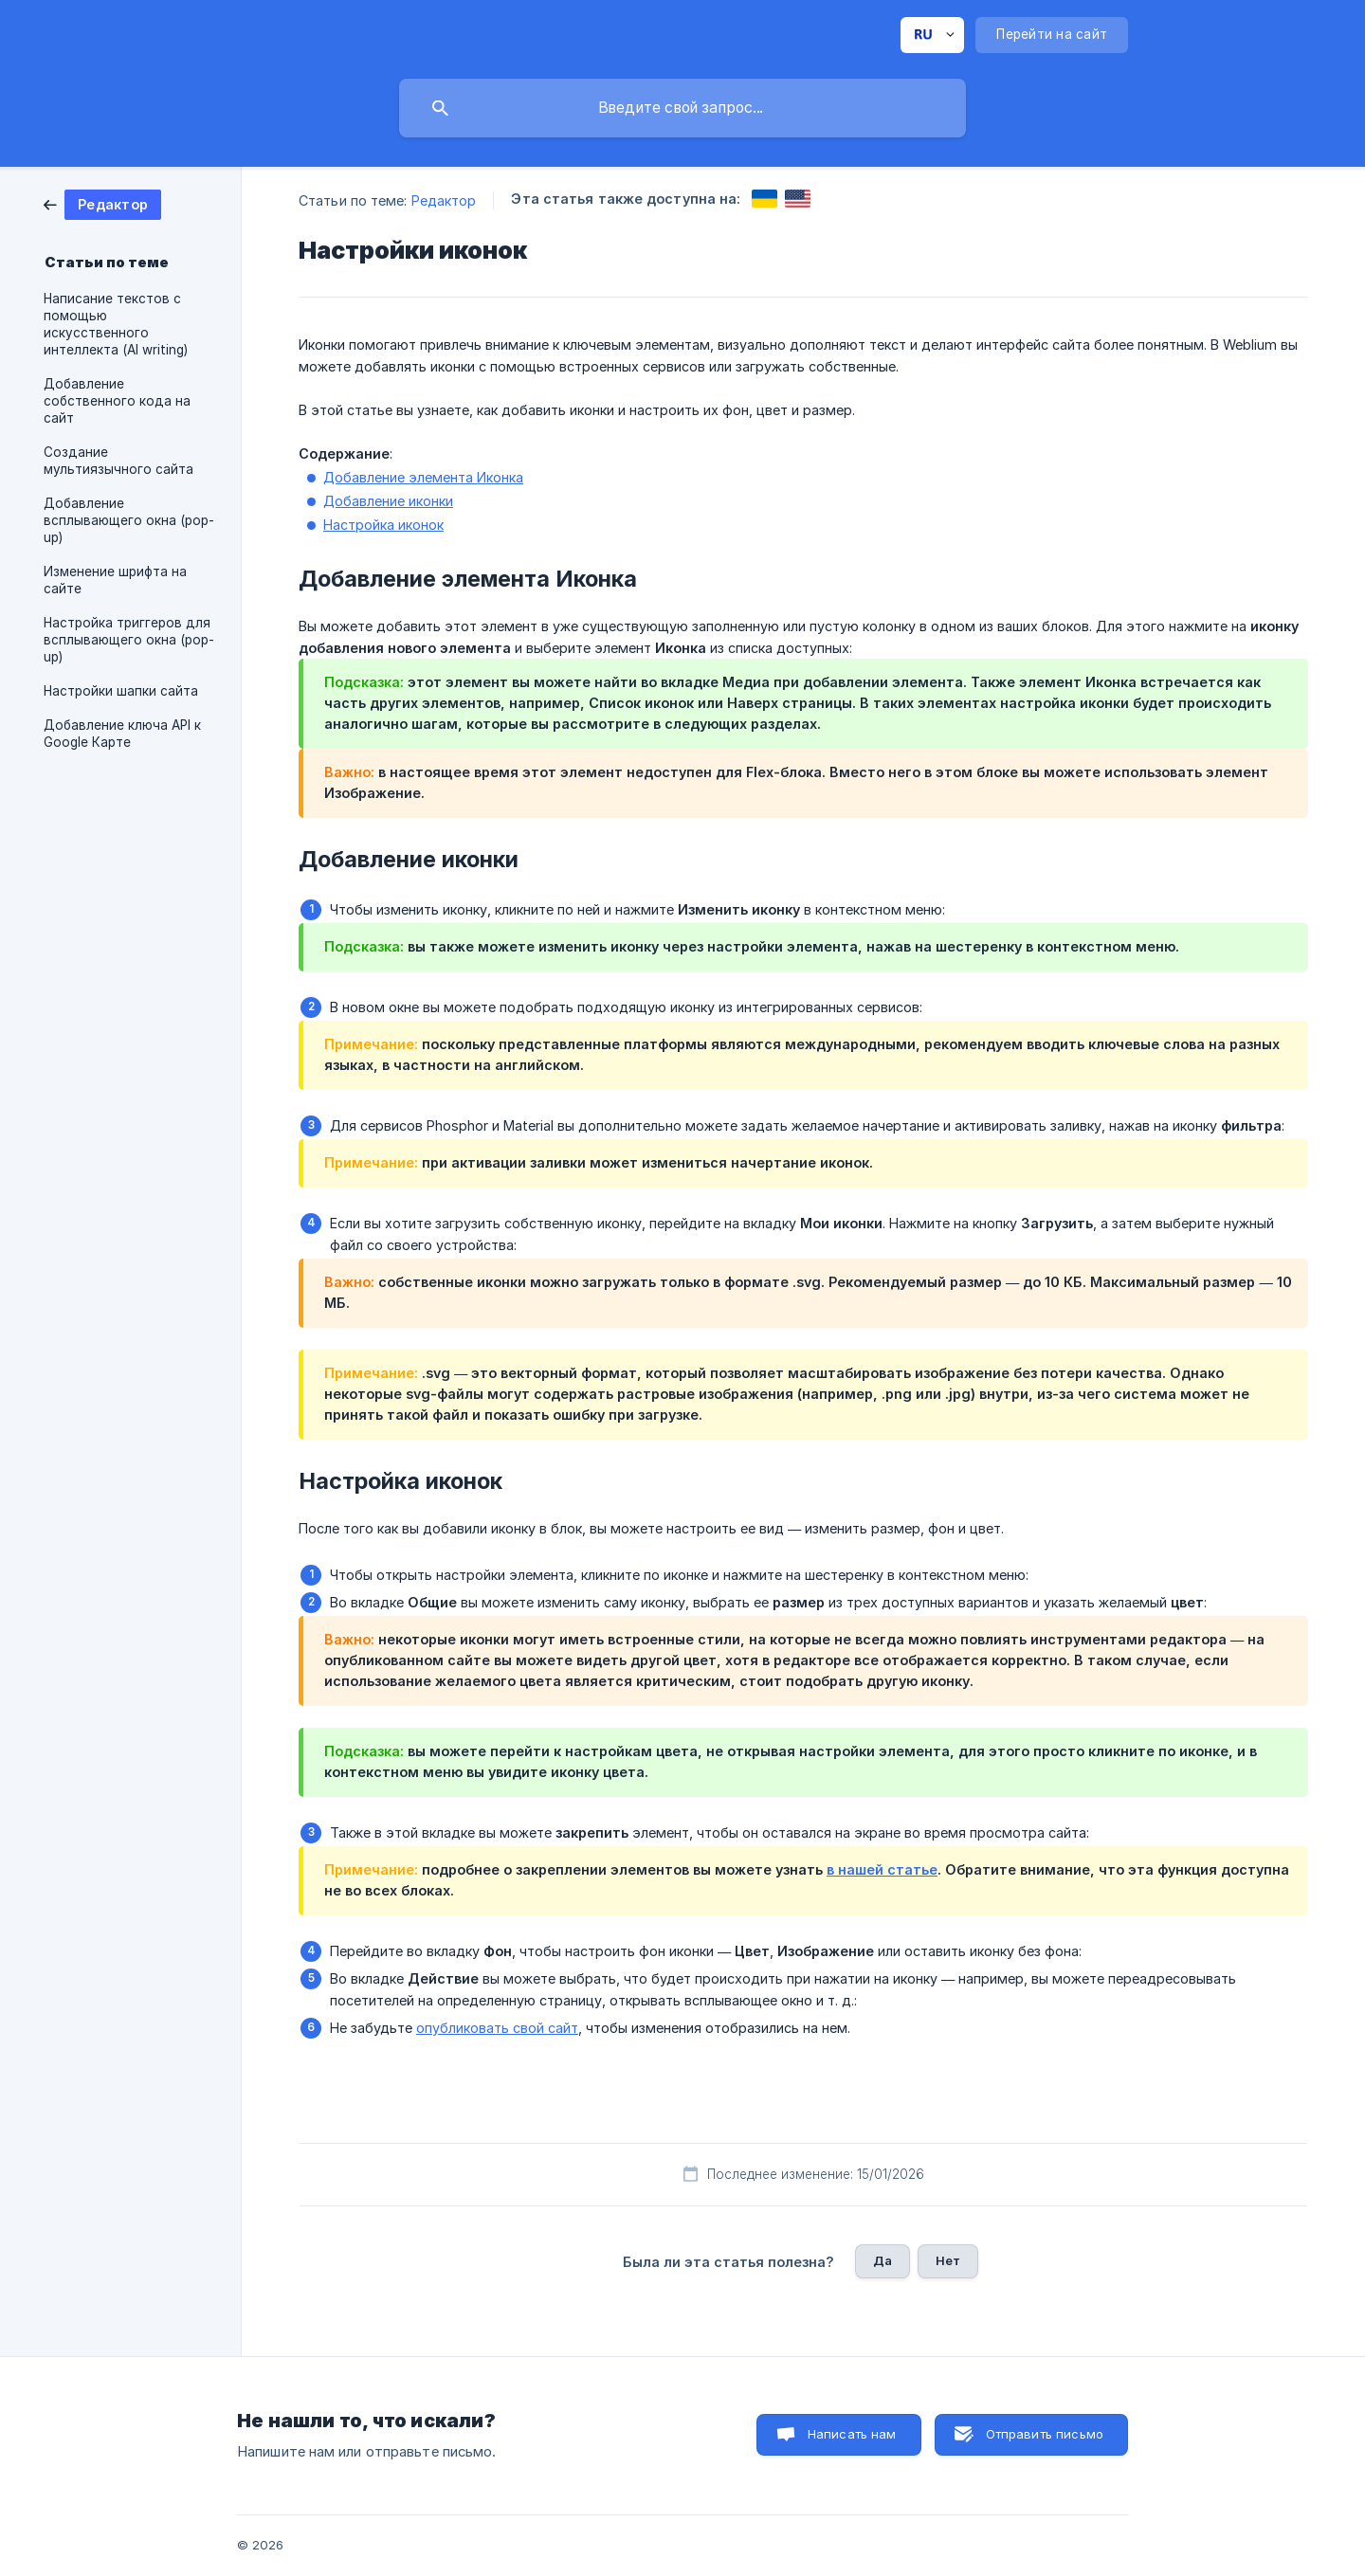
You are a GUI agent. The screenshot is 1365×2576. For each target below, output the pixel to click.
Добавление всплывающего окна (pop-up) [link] (129, 520)
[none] (932, 35)
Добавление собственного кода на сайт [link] (117, 401)
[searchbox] (682, 108)
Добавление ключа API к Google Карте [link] (122, 733)
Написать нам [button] (852, 2433)
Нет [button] (948, 2260)
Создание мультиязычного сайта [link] (118, 460)
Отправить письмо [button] (1044, 2433)
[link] (102, 203)
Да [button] (882, 2260)
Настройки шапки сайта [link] (121, 690)
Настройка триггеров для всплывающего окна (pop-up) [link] (129, 639)
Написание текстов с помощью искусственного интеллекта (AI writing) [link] (116, 324)
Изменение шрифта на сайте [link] (115, 580)
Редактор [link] (444, 200)
